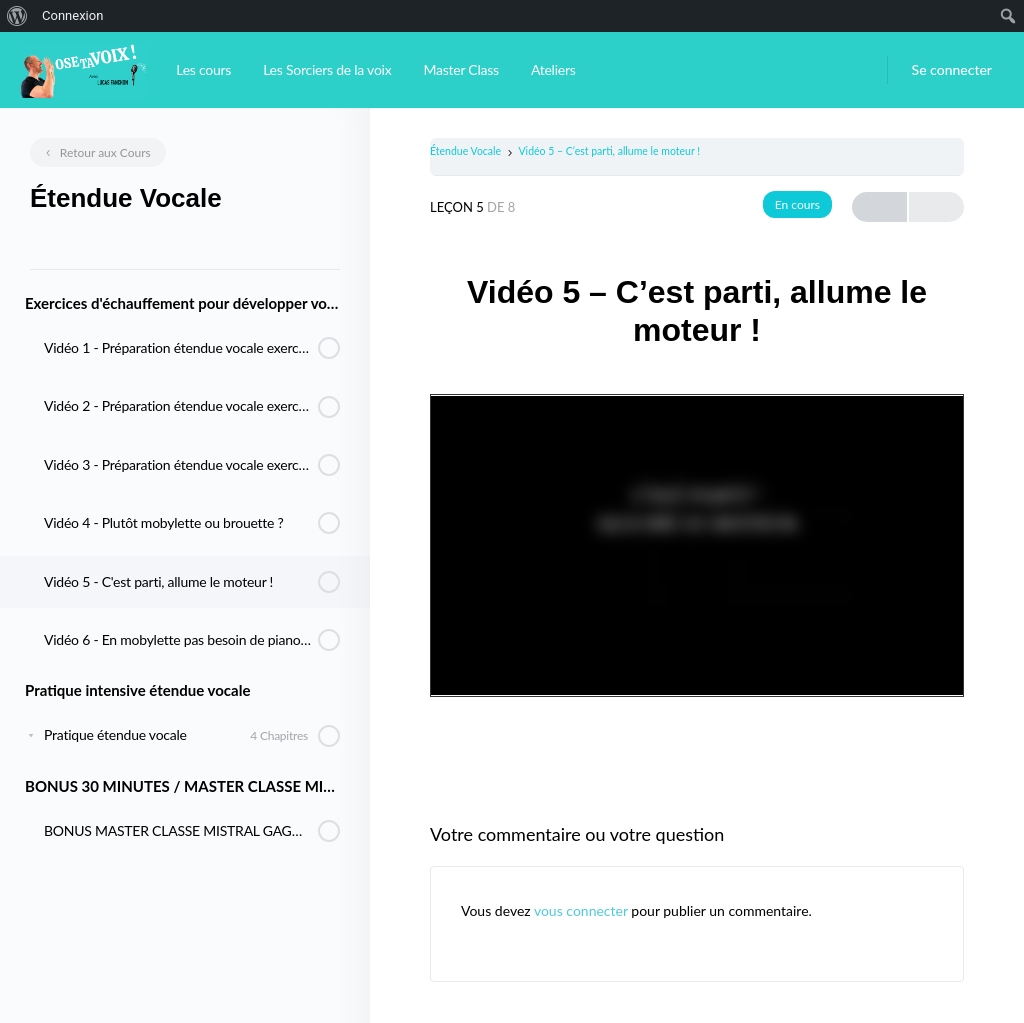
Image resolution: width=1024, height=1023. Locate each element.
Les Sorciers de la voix (327, 69)
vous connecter (581, 910)
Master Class (460, 69)
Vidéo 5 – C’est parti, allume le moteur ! (610, 151)
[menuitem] (17, 16)
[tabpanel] (697, 544)
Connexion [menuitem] (72, 15)
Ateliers (553, 69)
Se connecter (952, 69)
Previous (879, 207)
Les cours (203, 69)
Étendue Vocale (465, 151)
